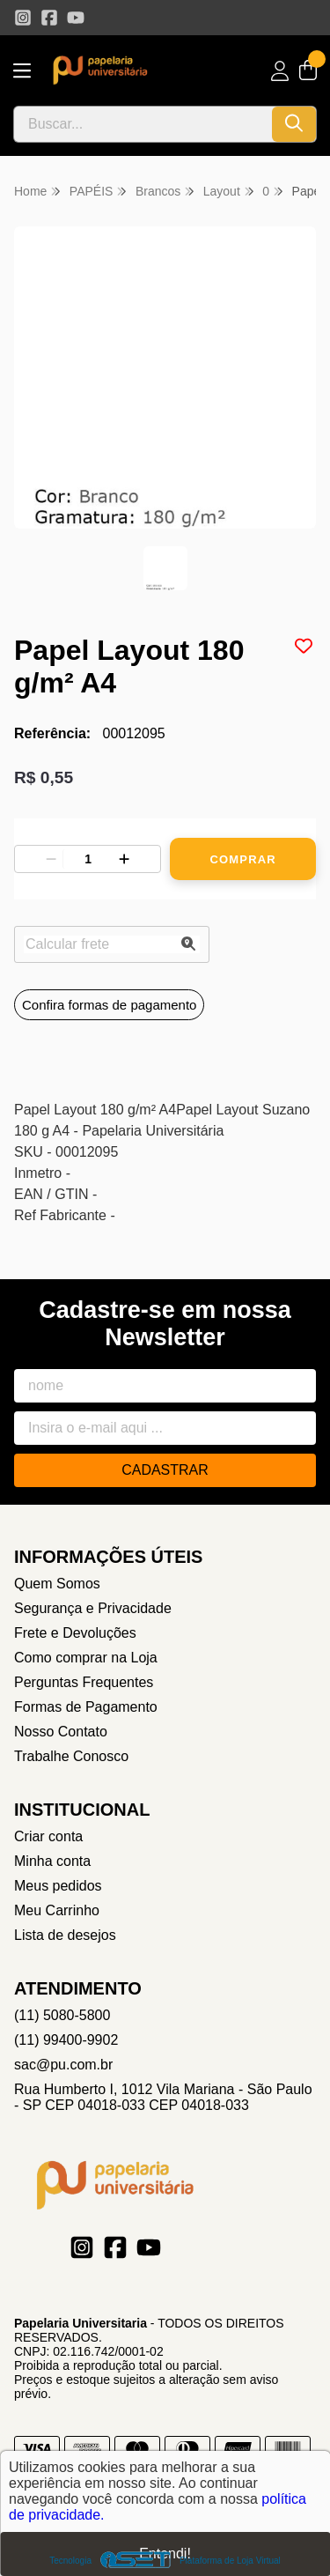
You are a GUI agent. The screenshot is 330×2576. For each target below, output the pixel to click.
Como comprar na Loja (86, 1657)
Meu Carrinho (56, 1910)
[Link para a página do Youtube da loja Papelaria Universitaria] (75, 17)
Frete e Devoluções (75, 1632)
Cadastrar (165, 1469)
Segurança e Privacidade (93, 1608)
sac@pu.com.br (63, 2064)
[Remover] (51, 859)
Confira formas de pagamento (109, 1004)
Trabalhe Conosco (71, 1756)
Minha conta (52, 1861)
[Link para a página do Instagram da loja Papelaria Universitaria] (23, 17)
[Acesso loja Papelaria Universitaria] (280, 71)
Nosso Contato (60, 1731)
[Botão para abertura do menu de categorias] (22, 71)
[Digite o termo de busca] (143, 124)
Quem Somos (57, 1583)
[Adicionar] (124, 859)
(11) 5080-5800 (62, 2015)
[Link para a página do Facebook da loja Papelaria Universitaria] (49, 17)
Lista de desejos (65, 1935)
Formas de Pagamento (86, 1706)
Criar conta (48, 1836)
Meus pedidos (58, 1885)
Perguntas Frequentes (83, 1682)
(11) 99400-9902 (66, 2039)
